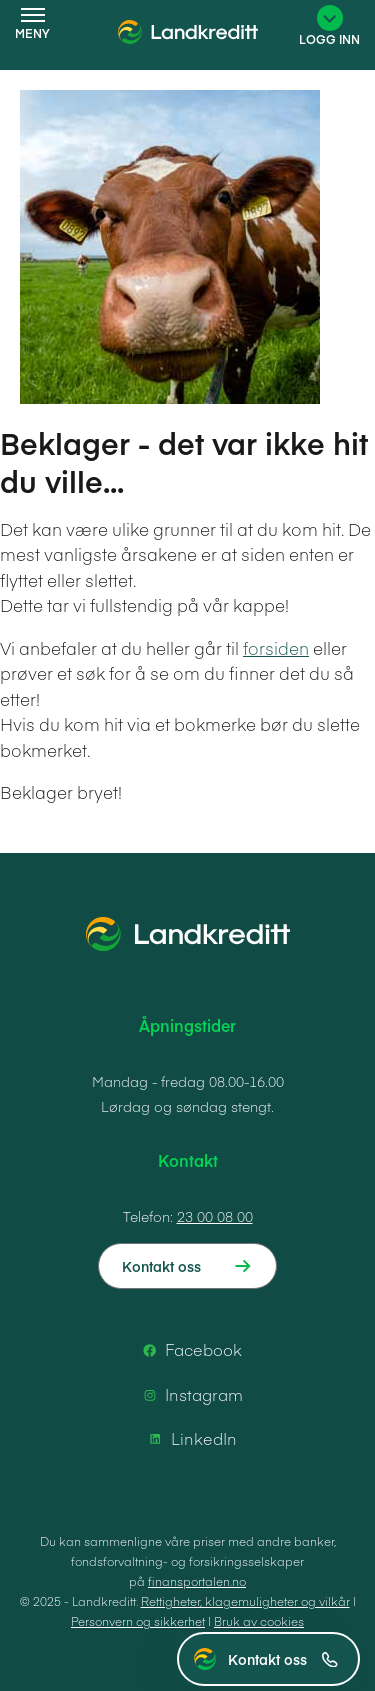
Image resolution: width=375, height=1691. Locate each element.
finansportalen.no (197, 1581)
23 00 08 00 (215, 1216)
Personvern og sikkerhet (138, 1621)
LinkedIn (190, 1439)
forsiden (276, 648)
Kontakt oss (283, 1659)
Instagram (190, 1395)
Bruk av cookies (259, 1621)
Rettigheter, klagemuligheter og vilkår (245, 1601)
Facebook (189, 1350)
